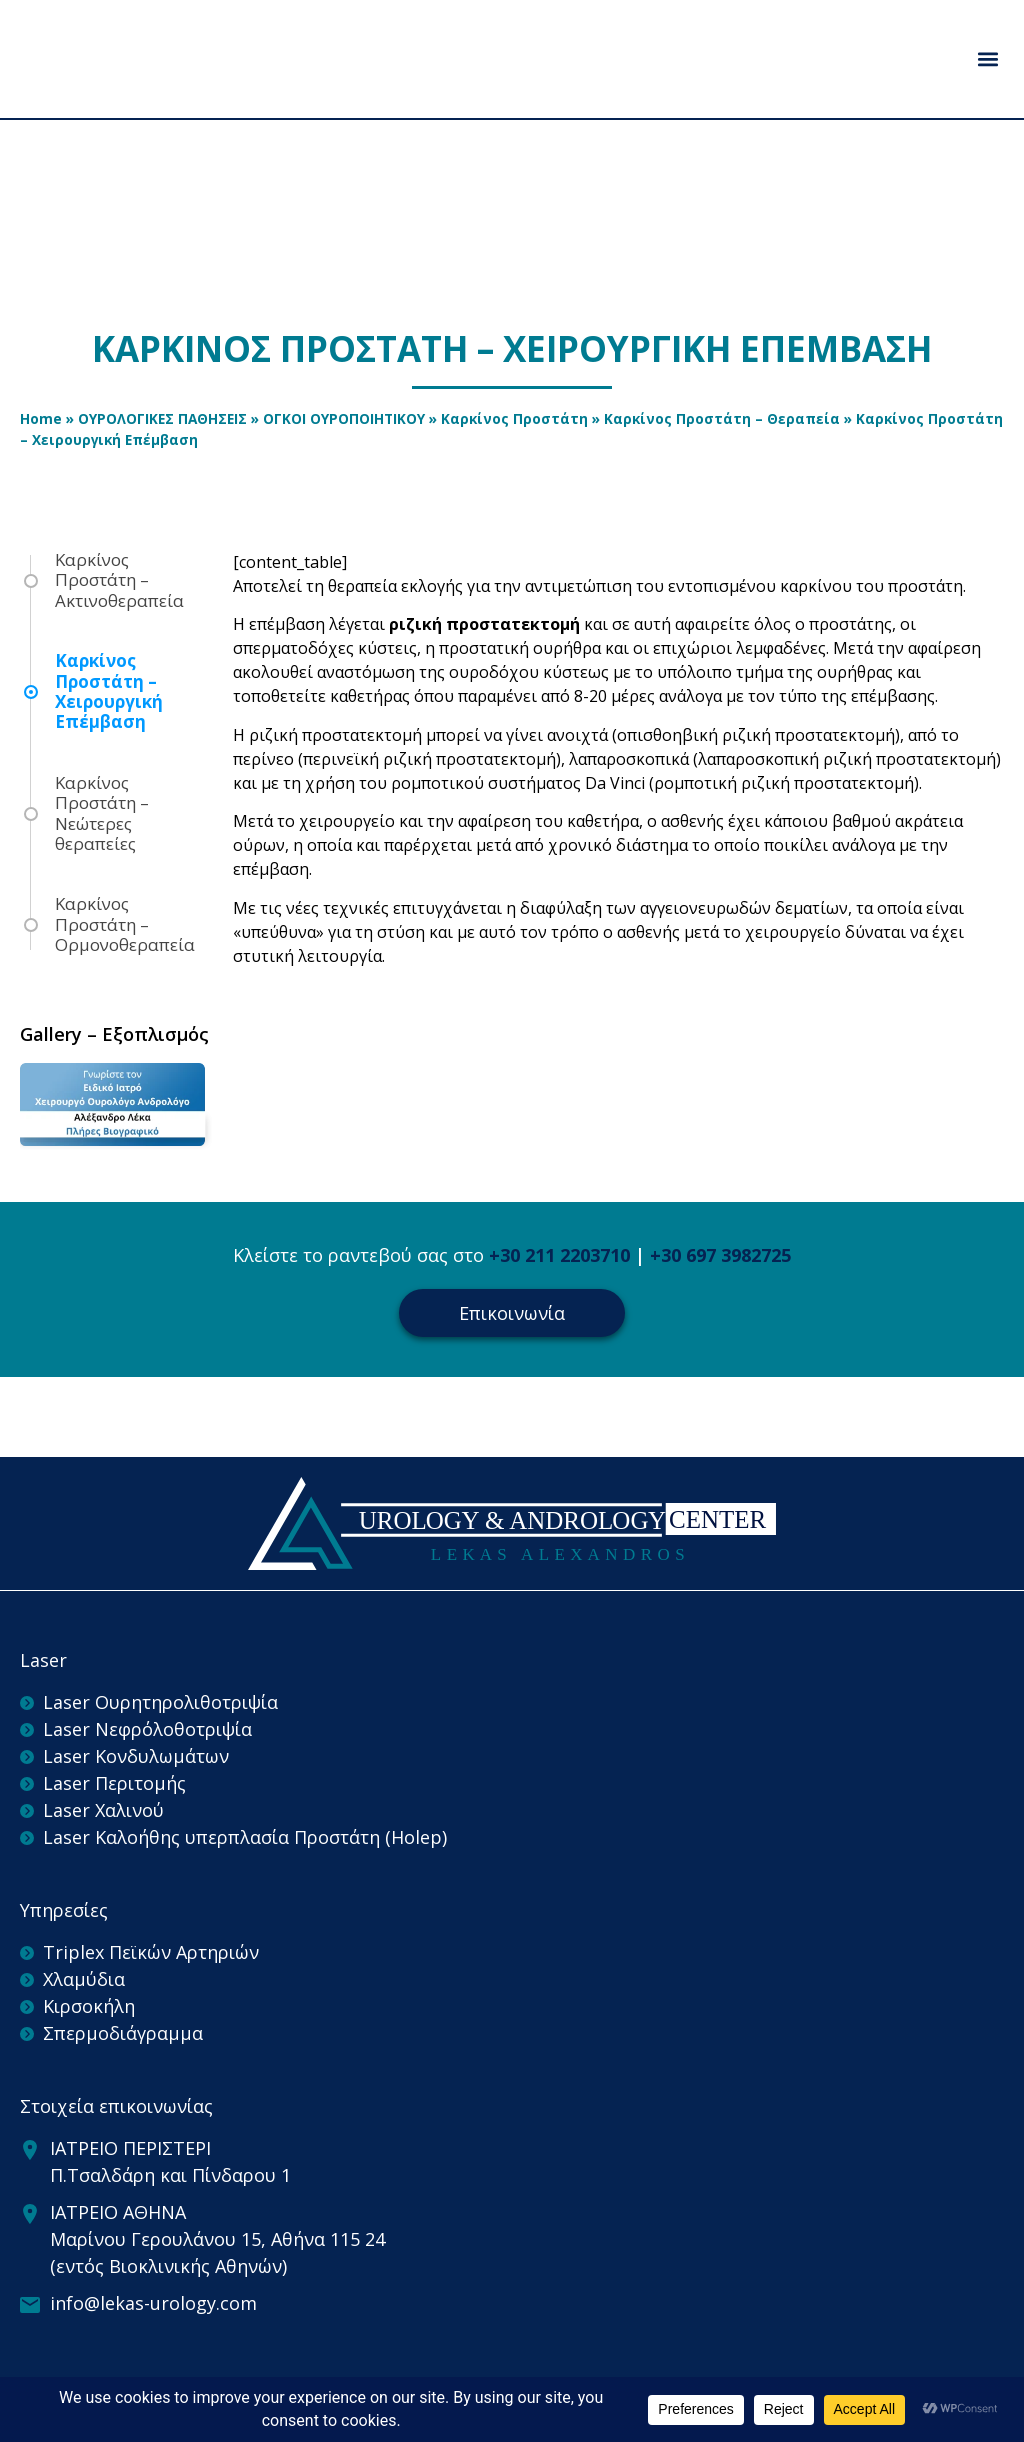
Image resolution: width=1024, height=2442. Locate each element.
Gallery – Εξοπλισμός (114, 1034)
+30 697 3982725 (720, 1255)
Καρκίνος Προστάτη (514, 418)
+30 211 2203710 (559, 1255)
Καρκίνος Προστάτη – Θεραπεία (722, 418)
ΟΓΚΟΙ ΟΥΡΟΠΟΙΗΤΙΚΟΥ (344, 418)
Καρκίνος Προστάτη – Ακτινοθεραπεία (119, 580)
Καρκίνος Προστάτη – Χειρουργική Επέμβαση (109, 692)
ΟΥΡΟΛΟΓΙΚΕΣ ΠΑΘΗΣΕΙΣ (162, 418)
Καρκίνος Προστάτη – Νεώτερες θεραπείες (102, 814)
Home (41, 418)
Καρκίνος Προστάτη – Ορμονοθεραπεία (125, 924)
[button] (987, 58)
